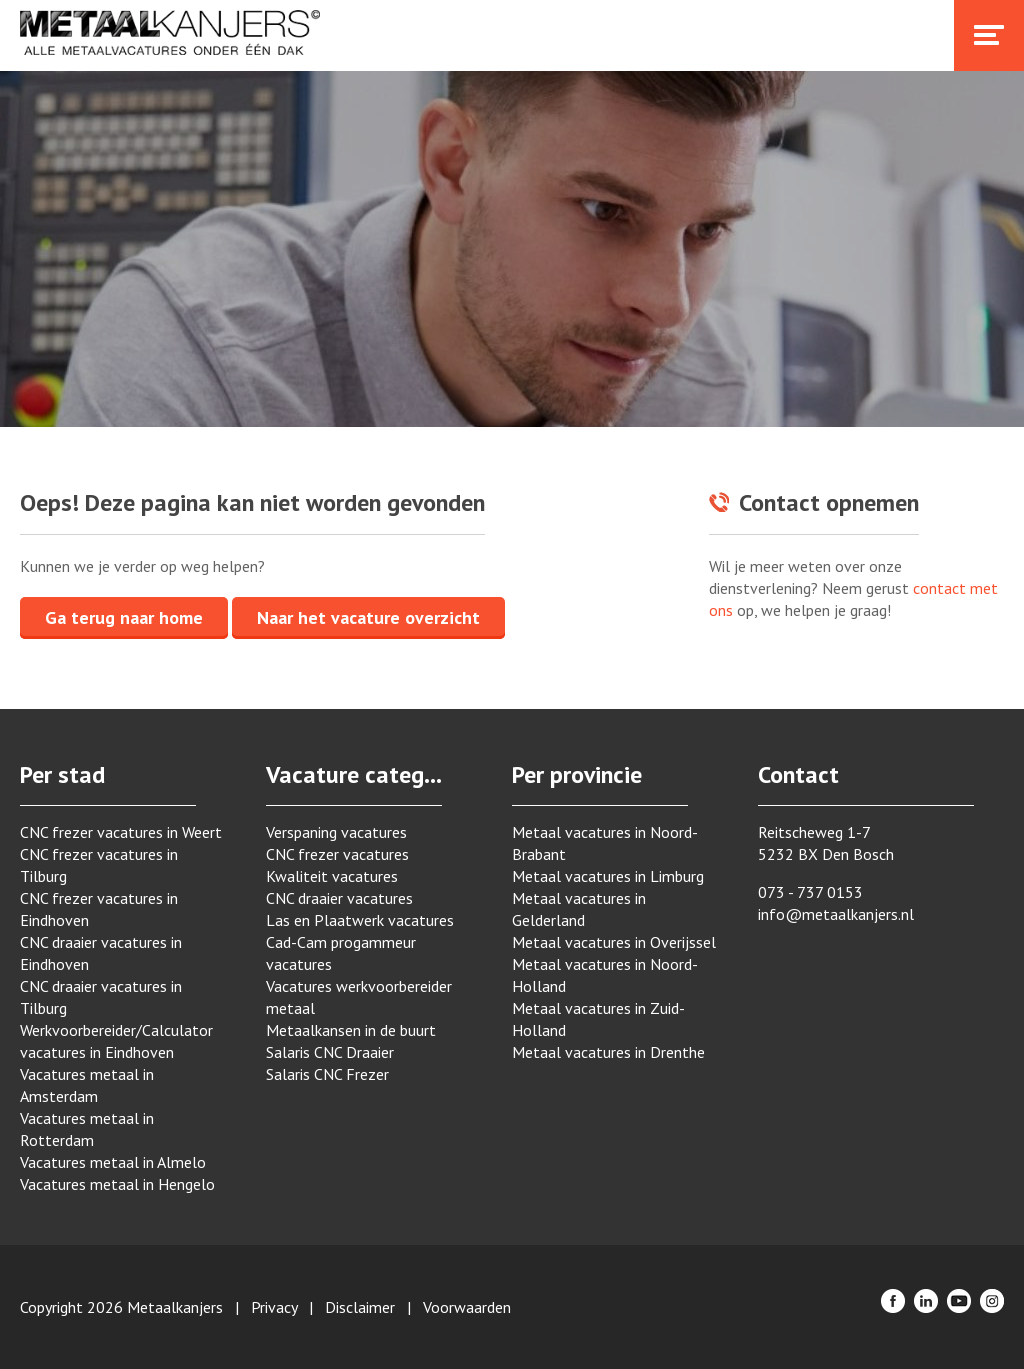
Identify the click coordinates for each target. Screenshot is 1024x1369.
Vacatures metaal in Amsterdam (87, 1085)
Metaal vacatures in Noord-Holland (605, 975)
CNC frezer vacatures (337, 854)
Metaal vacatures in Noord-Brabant (605, 843)
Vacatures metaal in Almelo (113, 1162)
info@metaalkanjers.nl (836, 914)
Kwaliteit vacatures (332, 876)
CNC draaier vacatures (339, 898)
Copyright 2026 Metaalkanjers (121, 1307)
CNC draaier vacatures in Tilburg (101, 997)
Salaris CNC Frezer (327, 1074)
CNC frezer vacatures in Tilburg (99, 865)
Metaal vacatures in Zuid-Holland (598, 1019)
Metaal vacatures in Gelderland (579, 909)
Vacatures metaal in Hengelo (117, 1184)
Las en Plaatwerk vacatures (360, 920)
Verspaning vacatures (336, 832)
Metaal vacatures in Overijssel (614, 942)
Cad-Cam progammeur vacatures (341, 953)
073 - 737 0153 (810, 892)
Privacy (274, 1307)
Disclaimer (360, 1307)
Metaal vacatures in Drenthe (608, 1052)
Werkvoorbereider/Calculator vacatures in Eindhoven (116, 1041)
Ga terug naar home (124, 617)
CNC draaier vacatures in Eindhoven (101, 953)
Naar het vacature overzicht (368, 617)
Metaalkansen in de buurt (351, 1030)
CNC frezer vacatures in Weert (121, 832)
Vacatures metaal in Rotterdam (87, 1129)
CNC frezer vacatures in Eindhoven (99, 909)
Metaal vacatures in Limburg (608, 876)
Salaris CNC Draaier (330, 1052)
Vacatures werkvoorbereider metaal (359, 997)
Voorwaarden (467, 1307)
